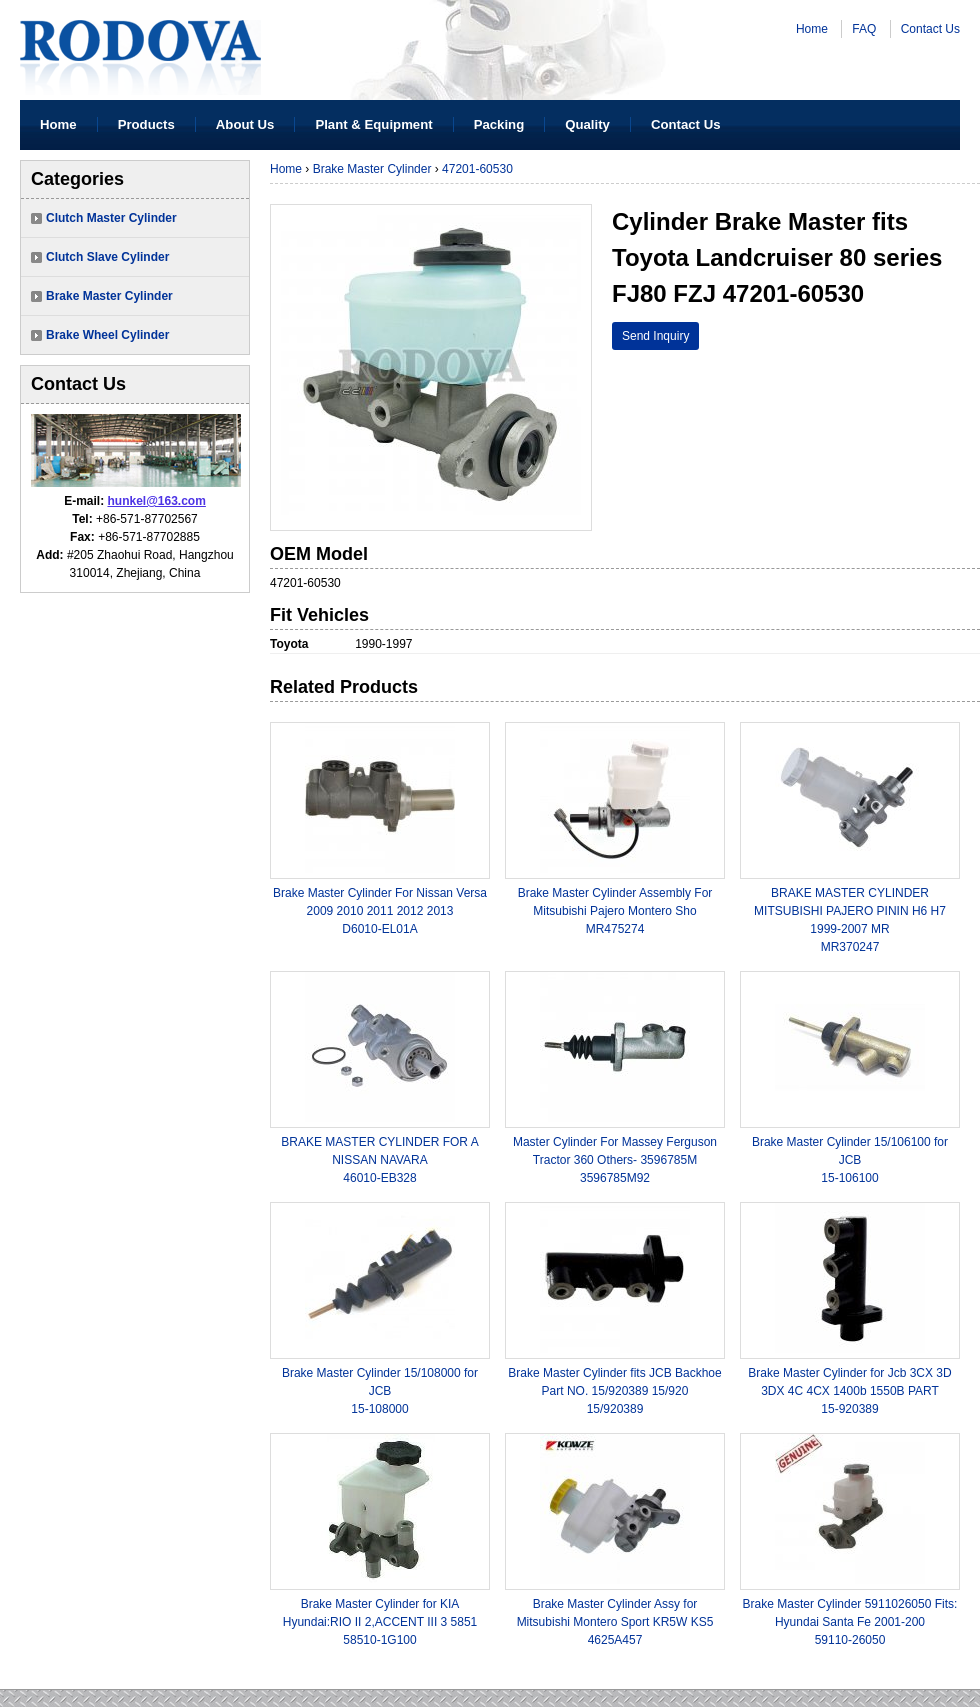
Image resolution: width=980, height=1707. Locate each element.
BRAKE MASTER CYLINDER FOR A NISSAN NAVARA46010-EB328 (379, 1160)
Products (146, 124)
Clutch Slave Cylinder (107, 257)
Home (812, 29)
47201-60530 (477, 169)
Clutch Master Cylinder (111, 218)
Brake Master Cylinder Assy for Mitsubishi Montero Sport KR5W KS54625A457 (615, 1622)
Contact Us (930, 29)
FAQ (864, 29)
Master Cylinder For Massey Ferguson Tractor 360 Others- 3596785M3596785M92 (615, 1160)
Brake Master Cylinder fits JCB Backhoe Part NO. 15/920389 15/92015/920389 (614, 1391)
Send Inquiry (655, 336)
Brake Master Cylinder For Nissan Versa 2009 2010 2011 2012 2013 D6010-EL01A (380, 911)
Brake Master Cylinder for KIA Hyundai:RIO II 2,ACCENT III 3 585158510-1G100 (380, 1622)
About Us (245, 124)
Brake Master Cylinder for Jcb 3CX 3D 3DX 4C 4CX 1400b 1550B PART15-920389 (849, 1391)
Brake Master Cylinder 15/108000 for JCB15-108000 (380, 1391)
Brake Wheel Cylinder (107, 335)
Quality (587, 124)
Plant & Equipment (373, 124)
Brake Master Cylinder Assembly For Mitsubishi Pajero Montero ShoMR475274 (615, 911)
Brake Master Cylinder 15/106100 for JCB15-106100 (850, 1160)
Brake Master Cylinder (109, 296)
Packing (499, 124)
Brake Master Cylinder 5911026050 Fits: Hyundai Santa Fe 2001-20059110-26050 (850, 1622)
